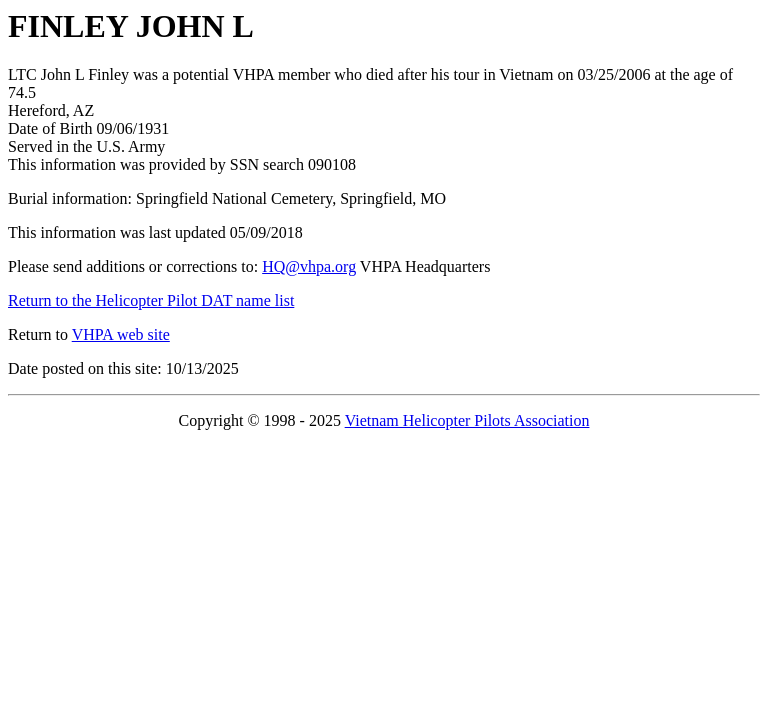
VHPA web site (121, 334)
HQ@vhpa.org (309, 266)
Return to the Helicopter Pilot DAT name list (151, 300)
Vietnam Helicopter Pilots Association (467, 420)
